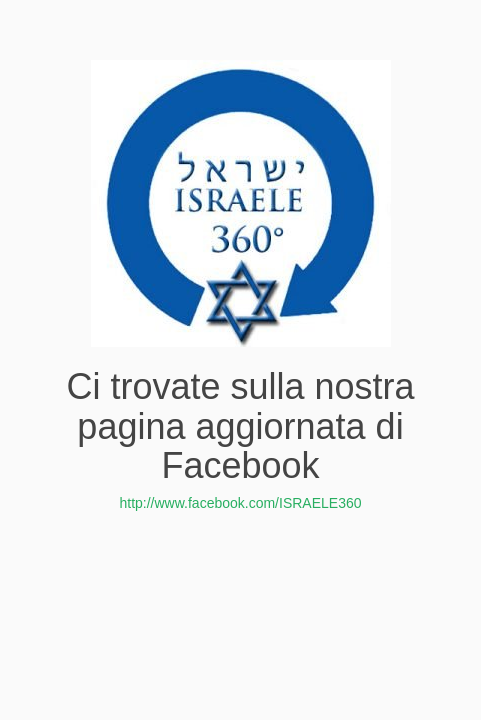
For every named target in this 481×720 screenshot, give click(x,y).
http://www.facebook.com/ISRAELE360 (240, 503)
